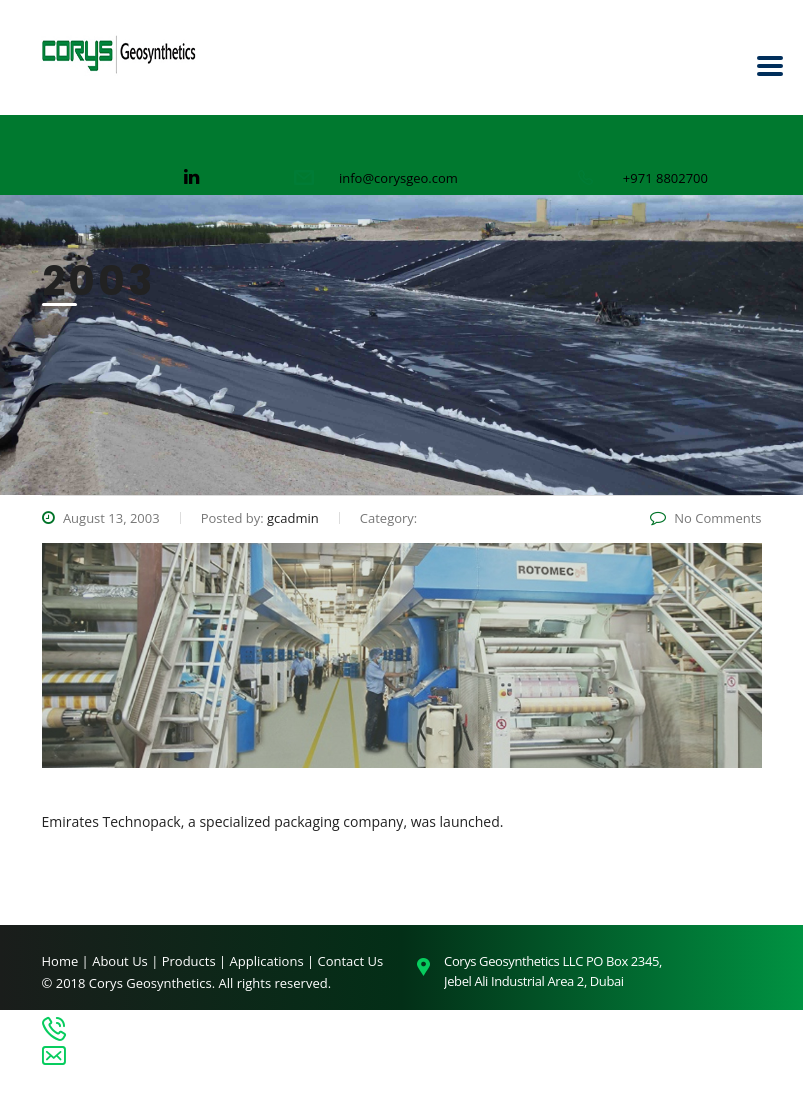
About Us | (127, 961)
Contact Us (351, 961)
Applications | (274, 961)
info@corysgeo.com (398, 178)
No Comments (705, 518)
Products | (196, 961)
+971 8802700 (665, 178)
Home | (65, 961)
